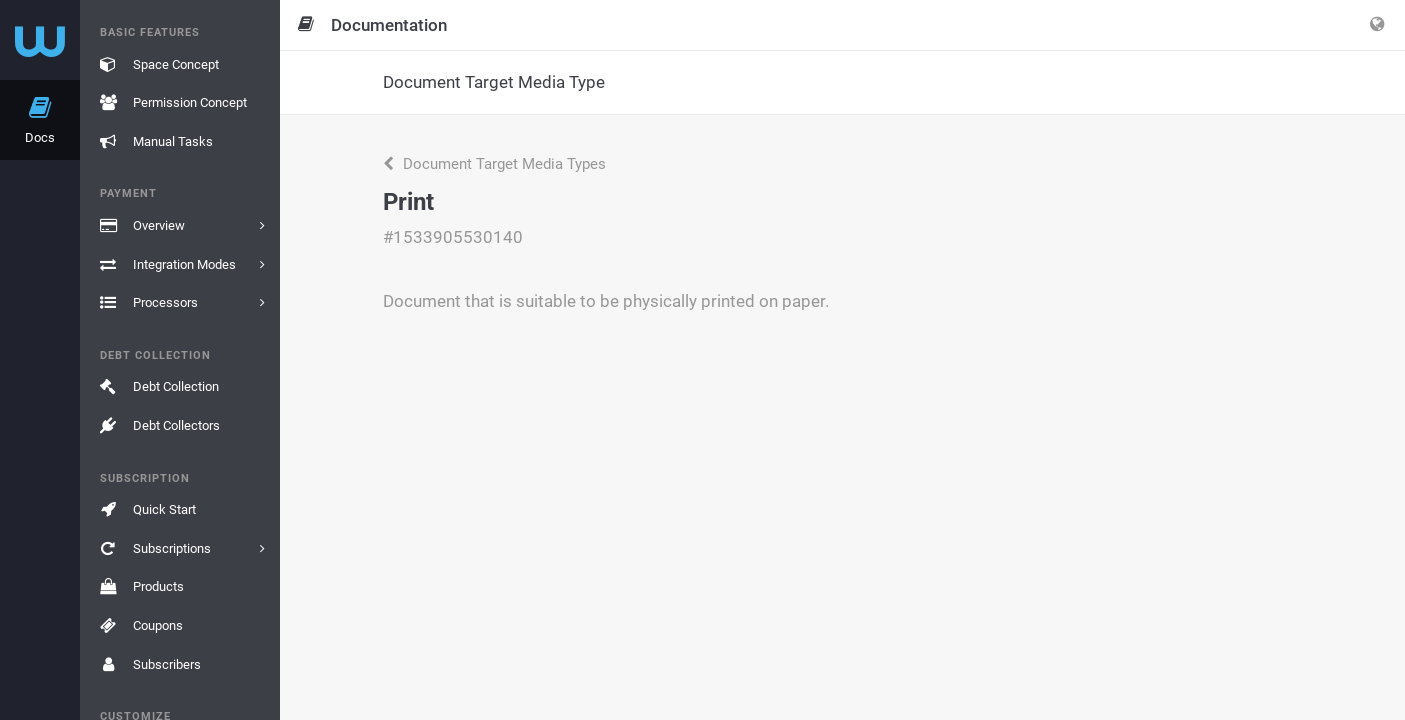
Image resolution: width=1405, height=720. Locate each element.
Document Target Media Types (494, 164)
